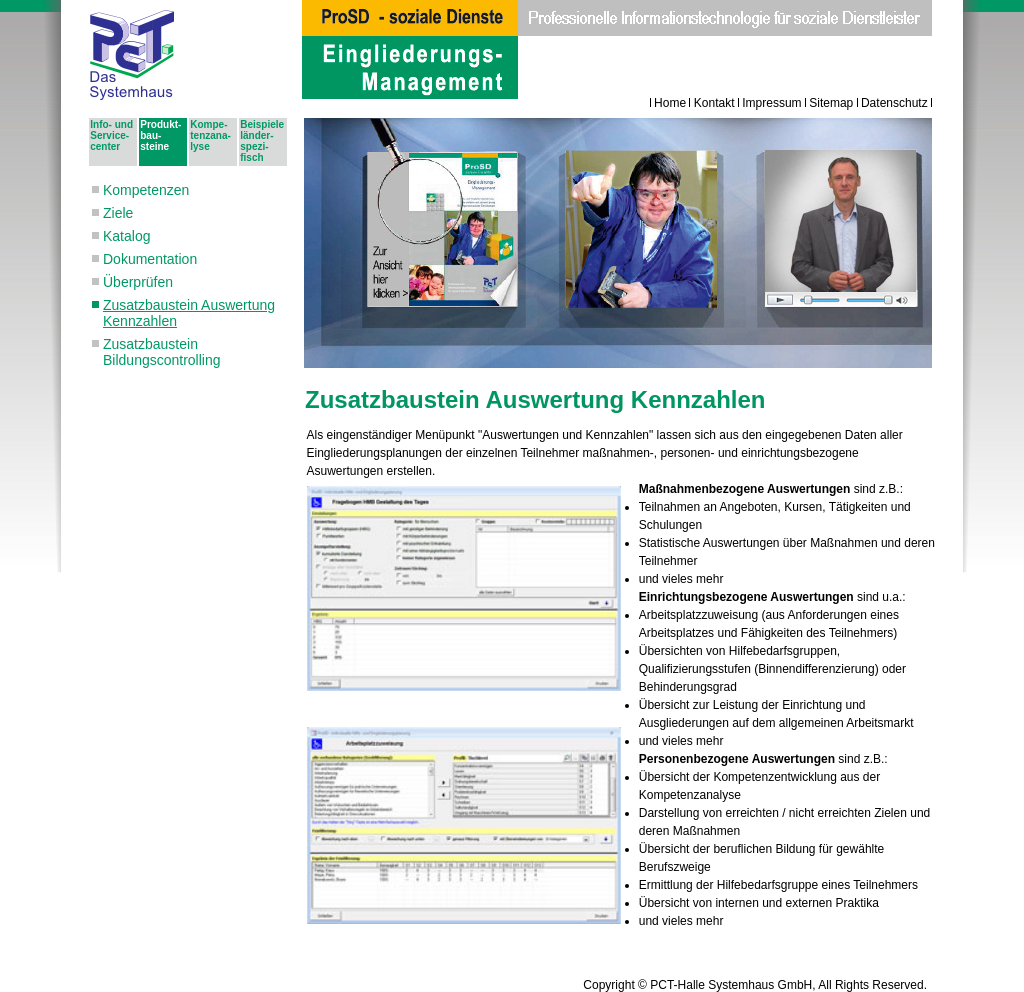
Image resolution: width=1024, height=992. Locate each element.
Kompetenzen (146, 190)
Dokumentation (150, 259)
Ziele (118, 213)
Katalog (126, 236)
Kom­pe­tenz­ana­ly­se (210, 135)
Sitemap (831, 103)
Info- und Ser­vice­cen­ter (111, 135)
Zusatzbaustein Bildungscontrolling (162, 352)
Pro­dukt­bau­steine (160, 135)
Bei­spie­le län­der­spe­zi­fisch (262, 141)
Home (670, 103)
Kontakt (714, 103)
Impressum (771, 103)
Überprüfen (138, 282)
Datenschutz (894, 103)
